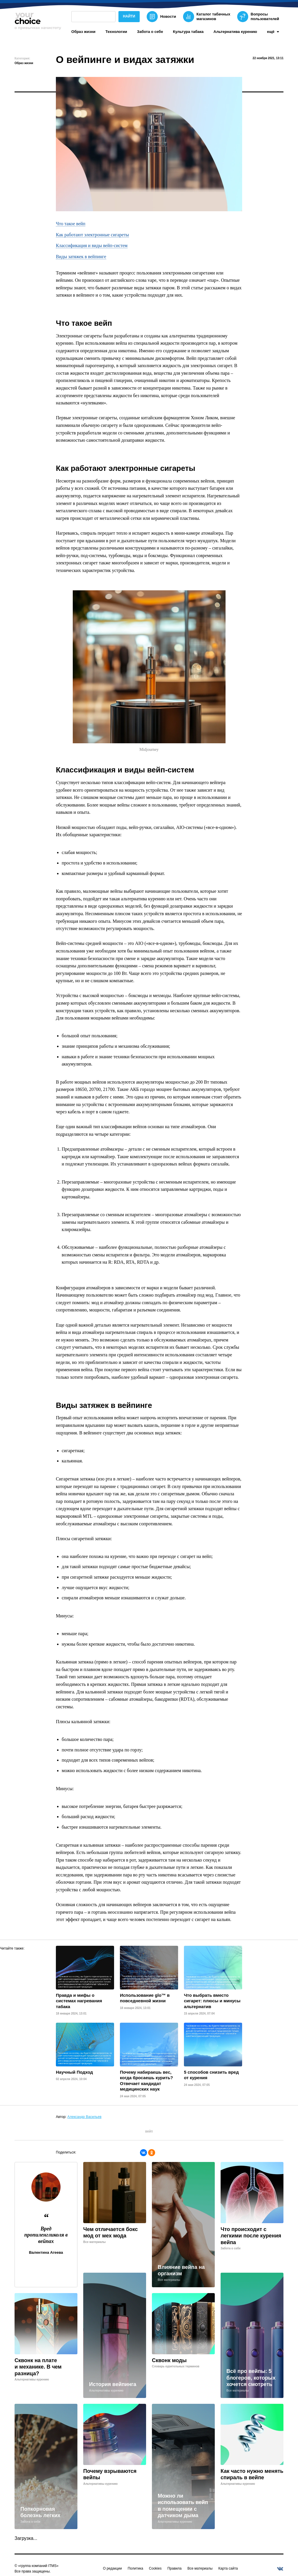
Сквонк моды (169, 2360)
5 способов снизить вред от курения (211, 2075)
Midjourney (149, 749)
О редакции (112, 2568)
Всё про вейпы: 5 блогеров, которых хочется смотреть (251, 2377)
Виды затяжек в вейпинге (81, 256)
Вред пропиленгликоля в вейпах (46, 2235)
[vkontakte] (279, 2568)
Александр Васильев (85, 2117)
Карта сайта (228, 2568)
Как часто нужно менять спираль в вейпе (252, 2474)
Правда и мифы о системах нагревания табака (79, 2001)
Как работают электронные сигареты (92, 234)
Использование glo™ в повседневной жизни (145, 1998)
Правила (174, 2568)
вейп (149, 2131)
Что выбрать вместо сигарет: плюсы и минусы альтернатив (212, 2001)
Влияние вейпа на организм (181, 2270)
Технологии (116, 31)
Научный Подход (74, 2072)
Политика (135, 2568)
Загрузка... (26, 2538)
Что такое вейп (70, 223)
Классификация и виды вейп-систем (91, 245)
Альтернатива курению (235, 31)
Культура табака (188, 31)
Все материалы (199, 2568)
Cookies (155, 2568)
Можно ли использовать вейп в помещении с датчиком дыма (183, 2506)
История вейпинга (112, 2384)
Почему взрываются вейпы (109, 2474)
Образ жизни (83, 31)
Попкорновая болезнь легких (40, 2512)
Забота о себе (150, 31)
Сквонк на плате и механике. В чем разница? (38, 2366)
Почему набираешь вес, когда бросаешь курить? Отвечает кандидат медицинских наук (146, 2081)
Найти (129, 16)
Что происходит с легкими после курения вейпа (251, 2235)
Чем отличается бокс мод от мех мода (110, 2232)
